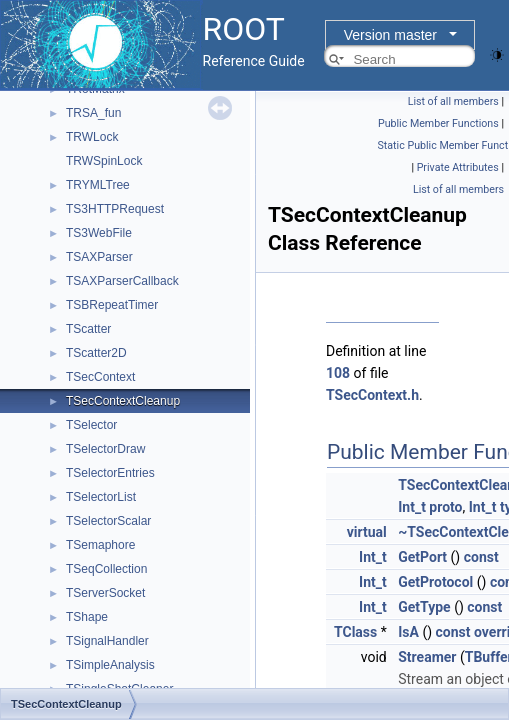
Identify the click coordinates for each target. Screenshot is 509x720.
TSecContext (100, 377)
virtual (367, 532)
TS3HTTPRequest (115, 209)
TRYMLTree (98, 185)
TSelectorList (101, 497)
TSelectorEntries (110, 473)
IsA (408, 632)
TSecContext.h (372, 395)
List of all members (453, 101)
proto (445, 507)
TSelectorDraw (105, 449)
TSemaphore (100, 545)
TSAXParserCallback (122, 281)
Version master (390, 35)
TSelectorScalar (108, 521)
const (481, 557)
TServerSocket (105, 593)
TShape (87, 617)
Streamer (427, 657)
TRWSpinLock (104, 161)
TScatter (88, 329)
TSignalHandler (107, 641)
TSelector (91, 425)
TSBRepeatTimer (112, 305)
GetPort (422, 557)
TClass (355, 632)
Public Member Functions (438, 123)
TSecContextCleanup (123, 401)
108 (338, 373)
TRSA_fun (93, 113)
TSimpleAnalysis (110, 665)
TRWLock (92, 137)
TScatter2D (96, 353)
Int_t (412, 507)
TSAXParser (99, 257)
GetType (424, 607)
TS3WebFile (99, 233)
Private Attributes (458, 167)
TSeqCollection (106, 569)
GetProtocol (435, 582)
